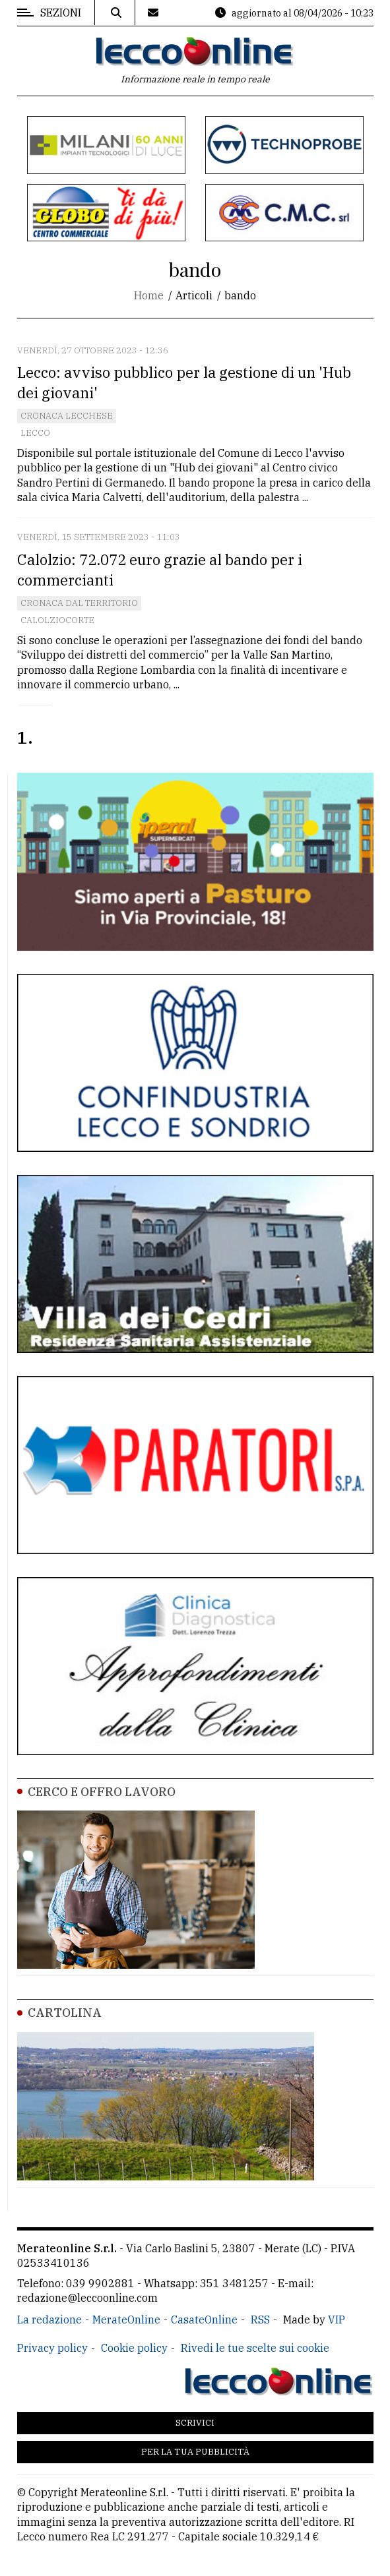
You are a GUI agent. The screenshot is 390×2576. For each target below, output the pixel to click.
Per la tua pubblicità (195, 2451)
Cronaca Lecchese (66, 415)
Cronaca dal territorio (79, 603)
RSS (260, 2319)
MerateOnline (126, 2319)
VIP (336, 2319)
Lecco (35, 432)
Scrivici (195, 2422)
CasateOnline (204, 2319)
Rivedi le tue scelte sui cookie (255, 2347)
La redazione (49, 2319)
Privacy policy (52, 2347)
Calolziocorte (57, 620)
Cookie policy (134, 2347)
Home (149, 295)
